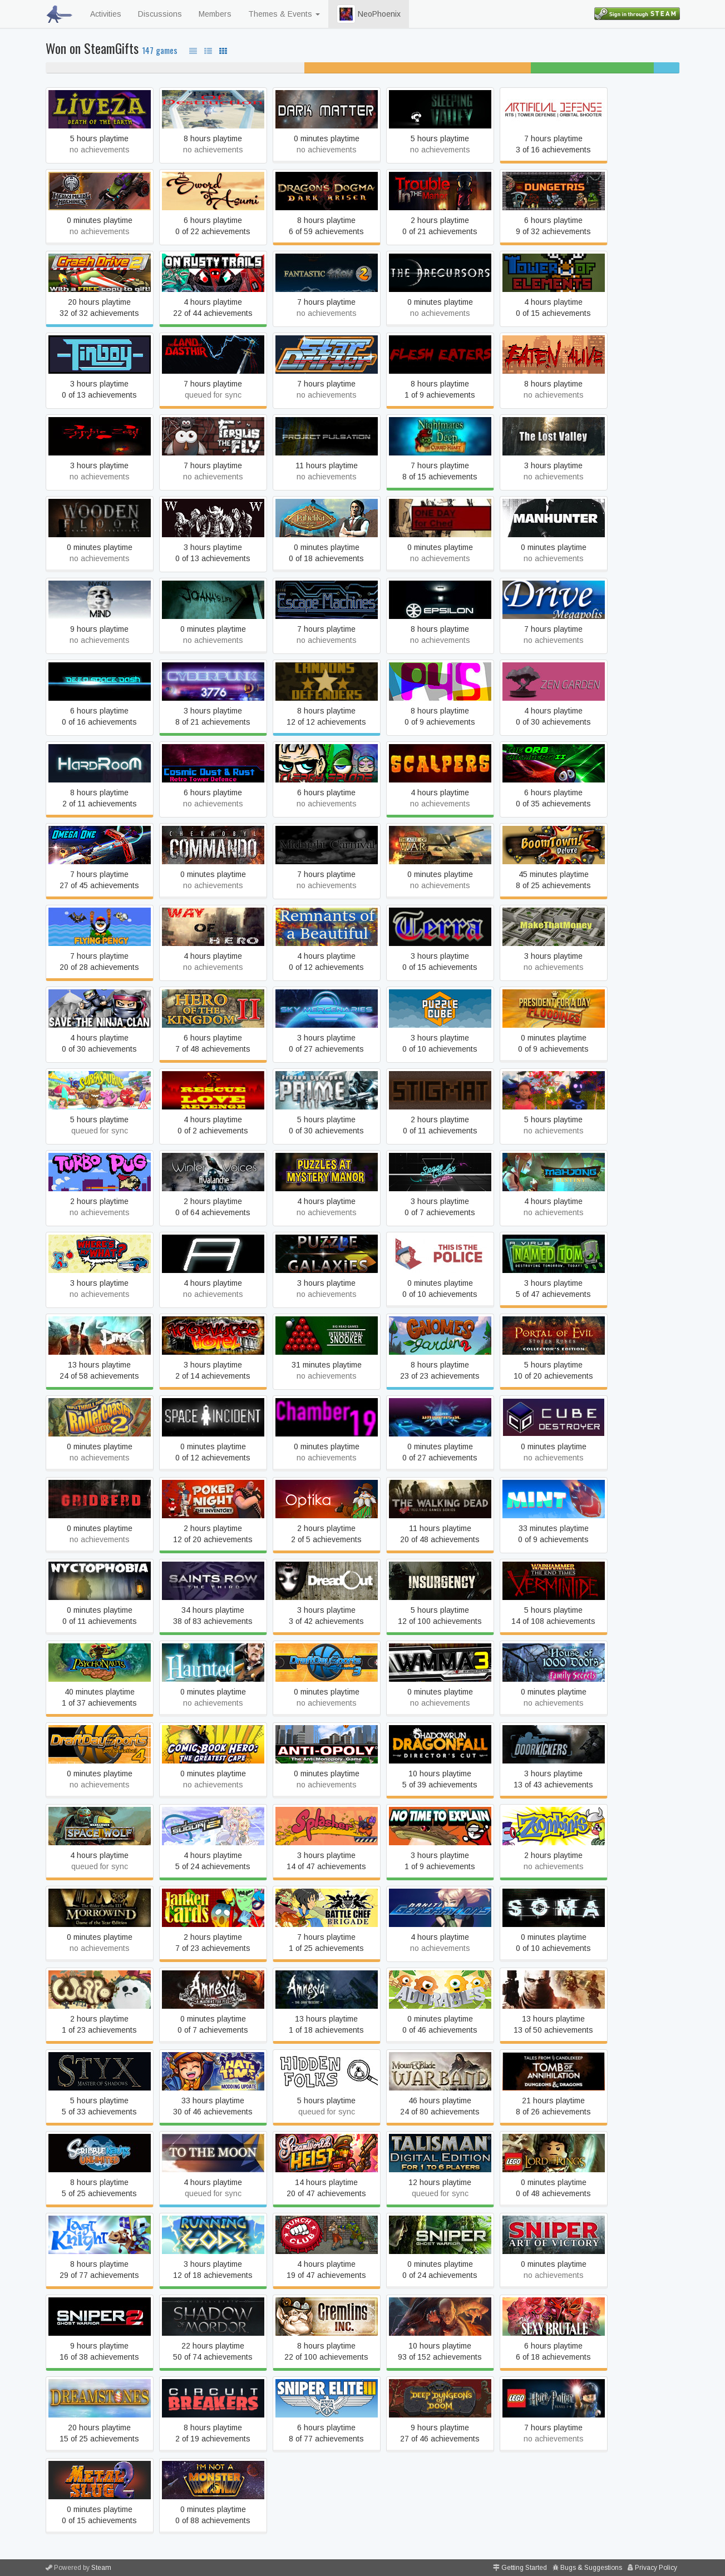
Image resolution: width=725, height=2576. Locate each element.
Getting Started (524, 2568)
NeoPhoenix (369, 13)
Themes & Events (284, 13)
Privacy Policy (656, 2568)
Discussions (160, 13)
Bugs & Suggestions (591, 2568)
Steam (101, 2568)
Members (215, 13)
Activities (105, 13)
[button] (346, 13)
